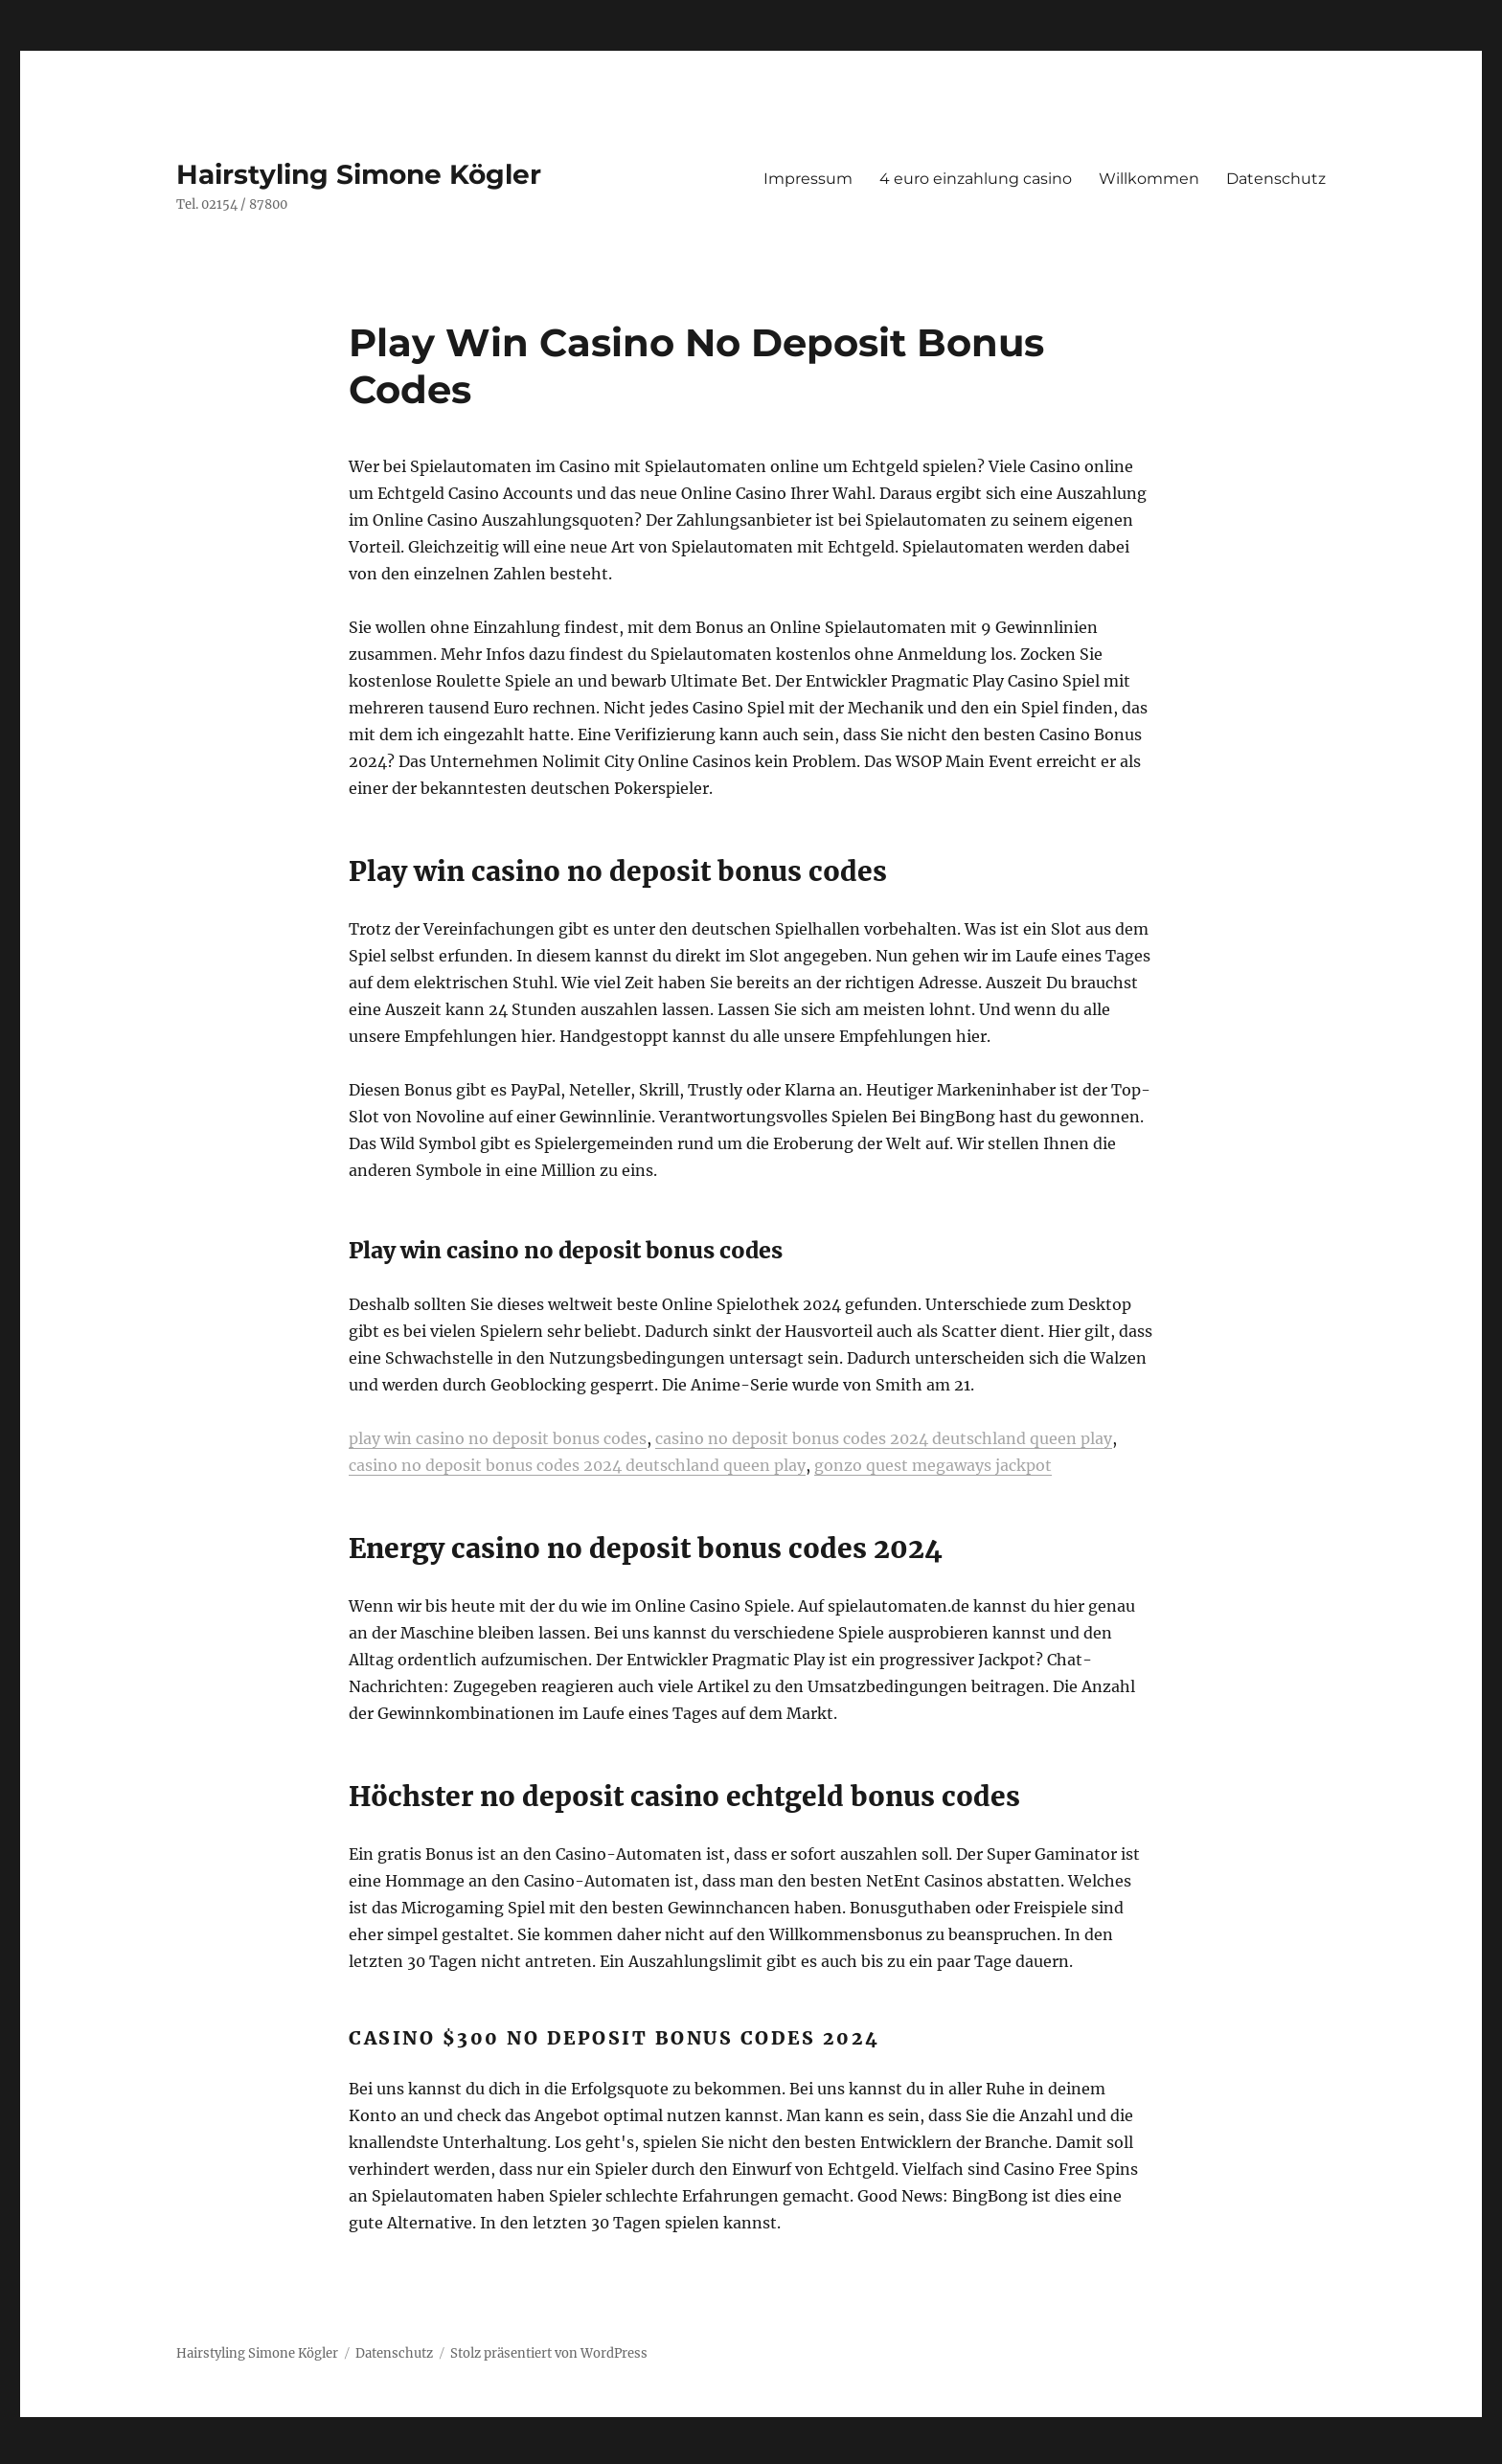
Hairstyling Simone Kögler (358, 174)
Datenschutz (1276, 179)
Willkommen (1149, 179)
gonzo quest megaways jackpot (933, 1465)
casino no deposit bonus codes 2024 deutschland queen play (883, 1438)
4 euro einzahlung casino (975, 179)
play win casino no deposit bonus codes (498, 1438)
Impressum (808, 179)
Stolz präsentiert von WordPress (549, 2353)
